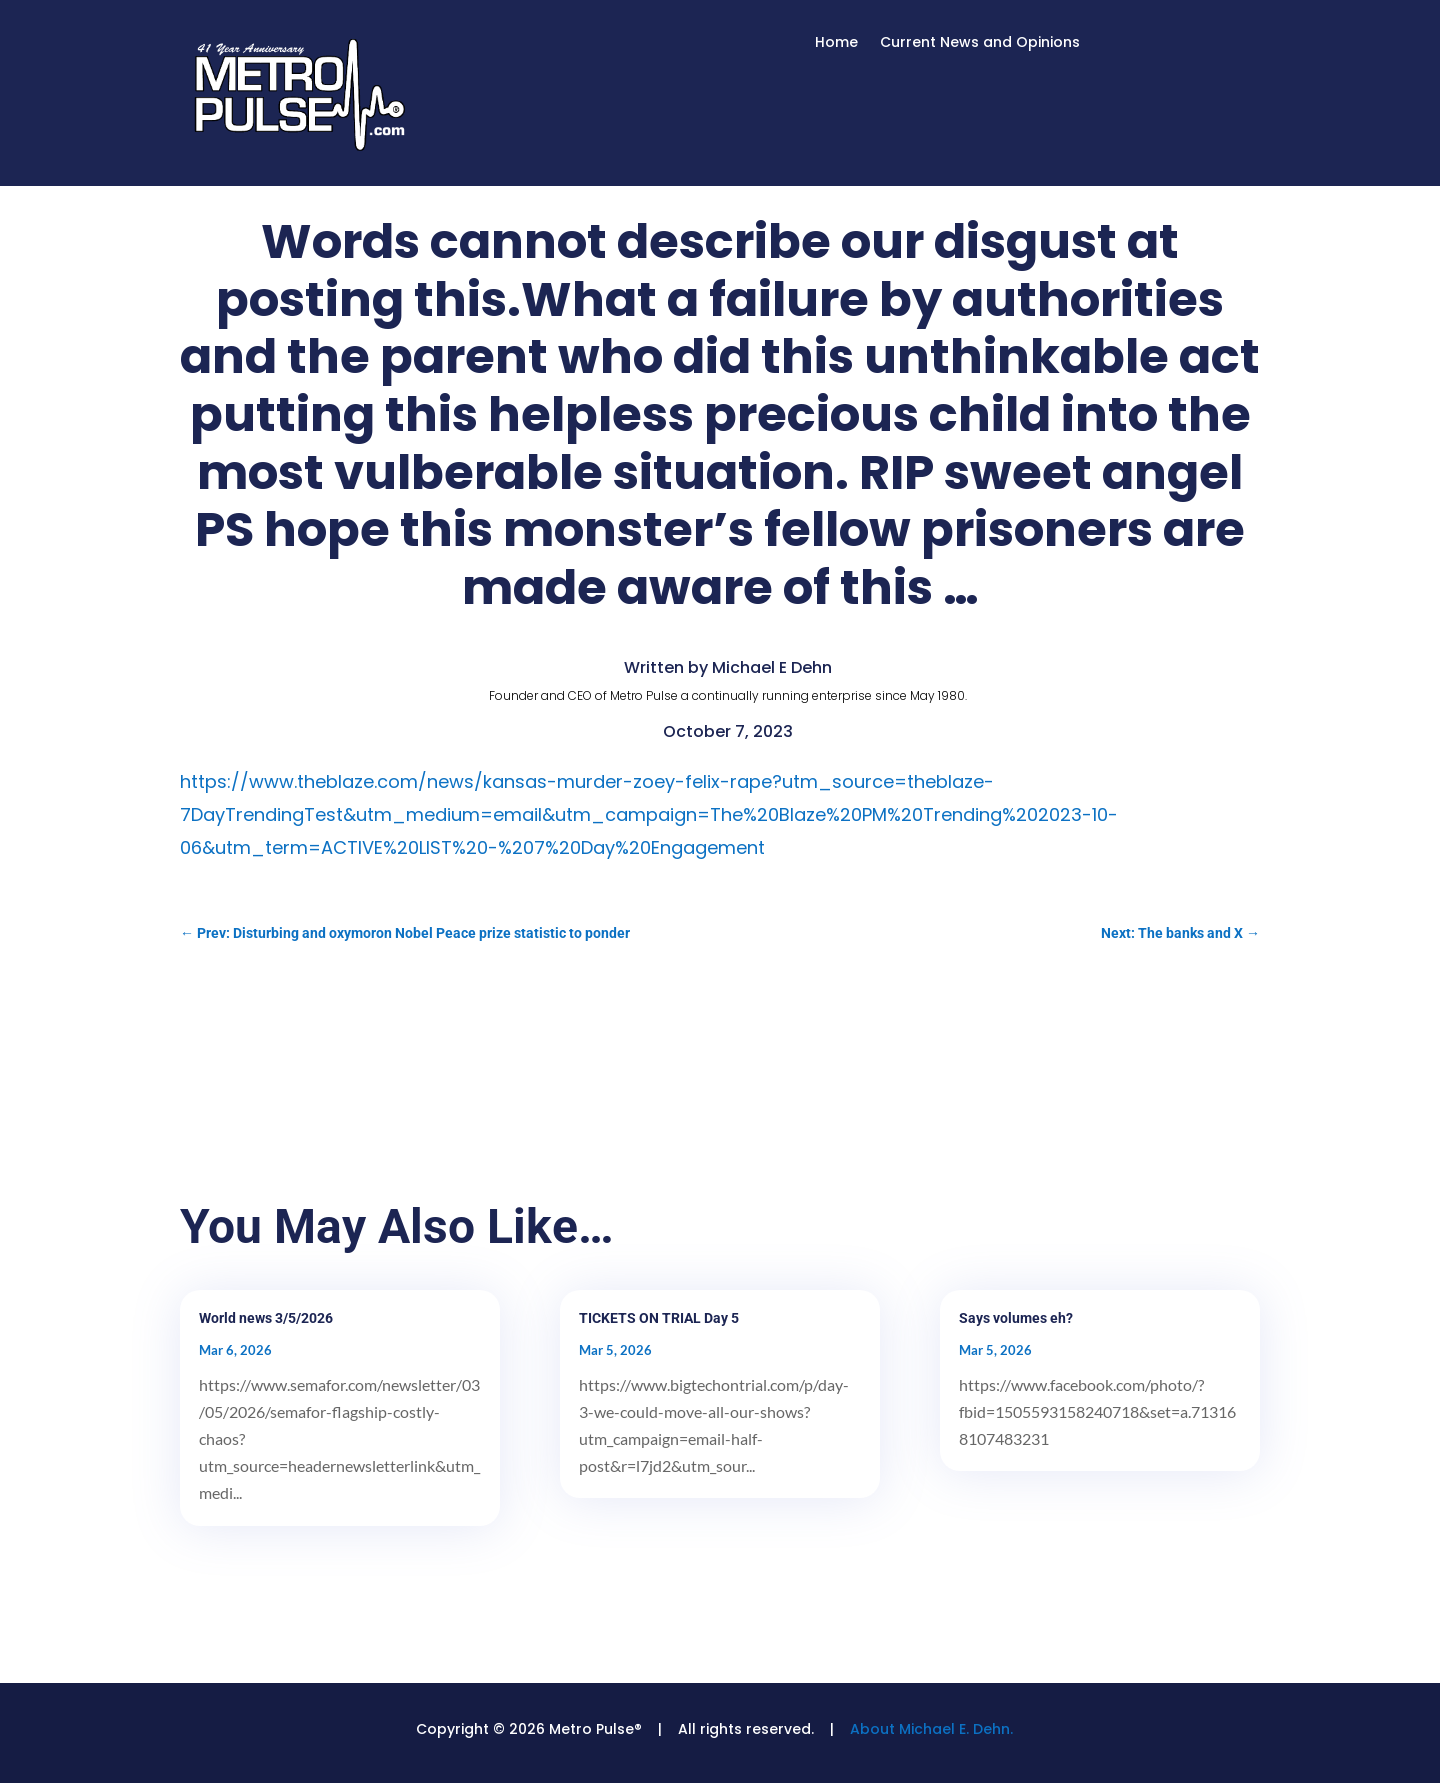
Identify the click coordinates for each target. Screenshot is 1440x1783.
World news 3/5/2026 (266, 1318)
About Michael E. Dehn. (931, 1729)
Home (836, 43)
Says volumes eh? (1016, 1318)
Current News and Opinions (980, 43)
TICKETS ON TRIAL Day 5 (659, 1318)
